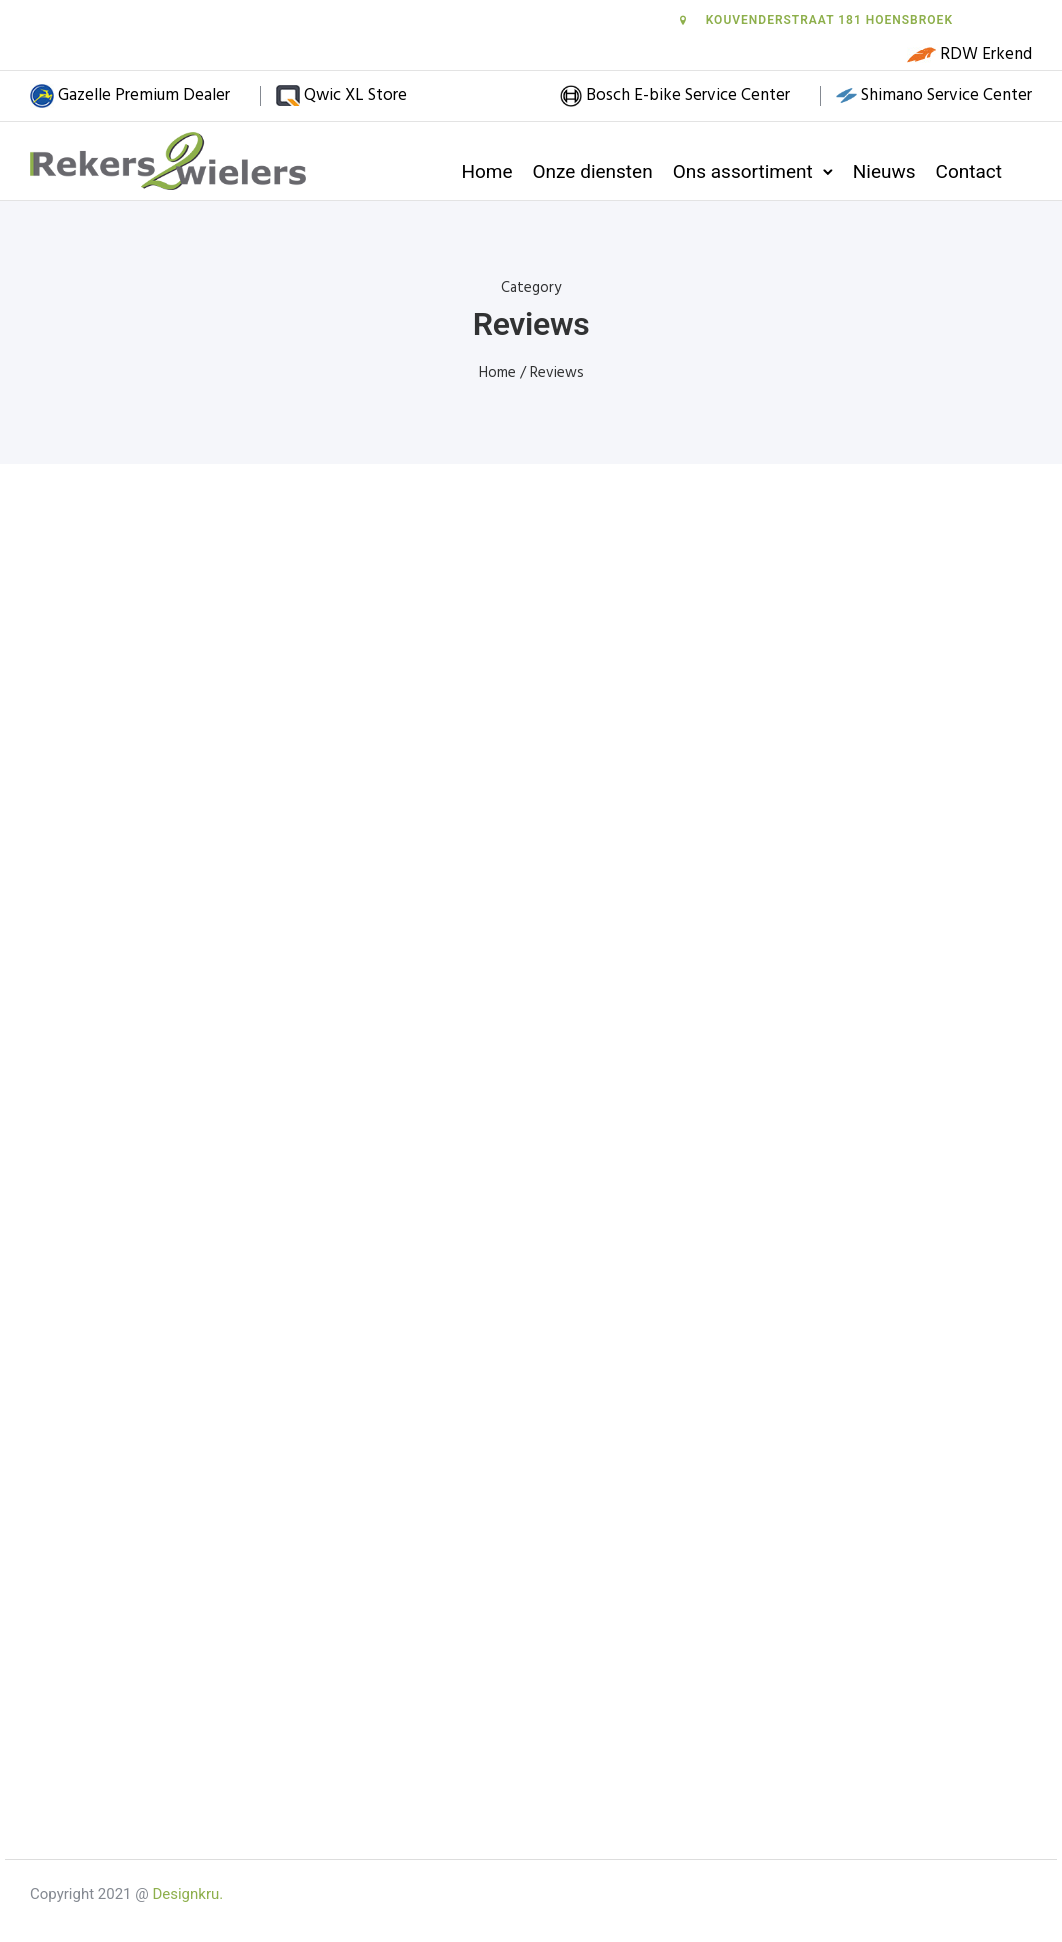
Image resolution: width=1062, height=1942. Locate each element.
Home (486, 171)
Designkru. (187, 1894)
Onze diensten (593, 171)
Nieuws (884, 171)
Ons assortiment (743, 171)
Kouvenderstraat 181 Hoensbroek (815, 20)
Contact (969, 171)
